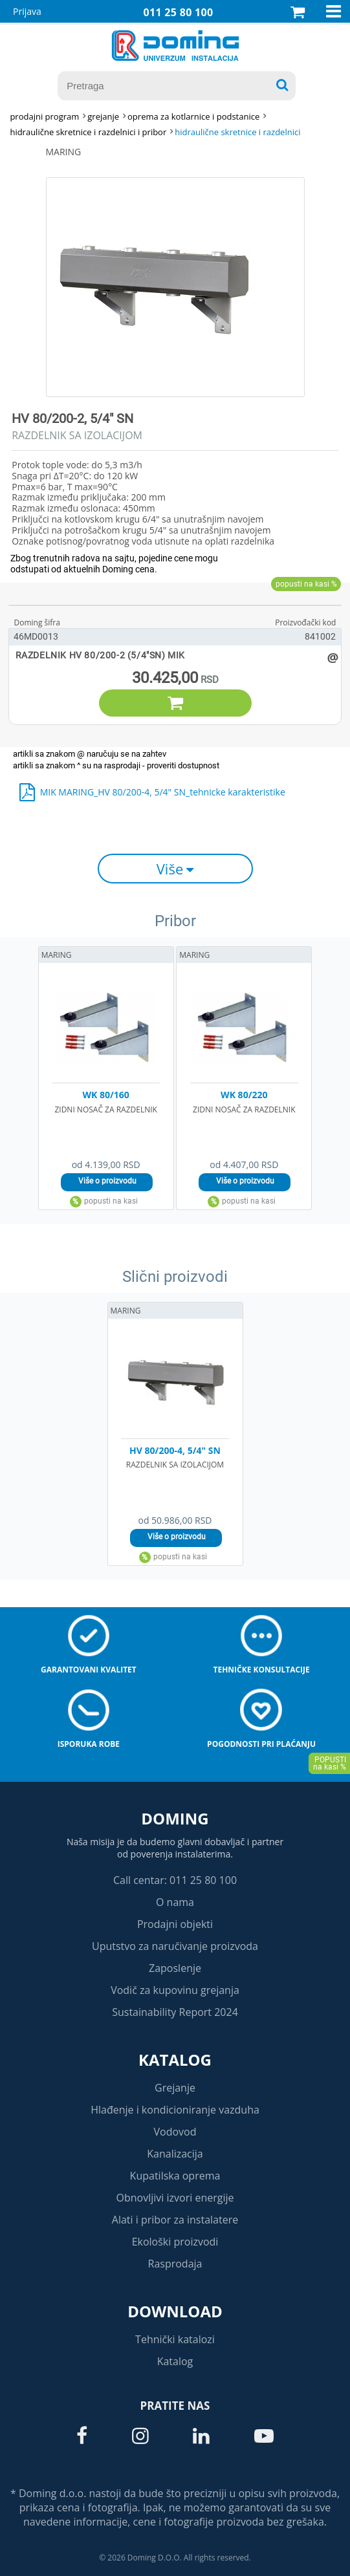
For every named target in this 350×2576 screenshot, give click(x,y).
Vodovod (175, 2132)
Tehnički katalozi (175, 2339)
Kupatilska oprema (175, 2176)
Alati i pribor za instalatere (175, 2220)
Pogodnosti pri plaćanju (261, 1743)
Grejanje (175, 2088)
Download (175, 2311)
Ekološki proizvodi (175, 2242)
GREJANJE (103, 116)
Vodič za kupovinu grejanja (175, 1990)
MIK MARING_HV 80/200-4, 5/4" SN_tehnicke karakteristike (162, 792)
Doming (174, 1818)
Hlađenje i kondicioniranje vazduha (175, 2110)
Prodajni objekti (175, 1924)
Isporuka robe (89, 1743)
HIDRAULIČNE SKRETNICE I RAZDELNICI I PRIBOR (88, 132)
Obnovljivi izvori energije (175, 2198)
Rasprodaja (175, 2264)
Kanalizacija (175, 2154)
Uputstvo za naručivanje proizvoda (175, 1946)
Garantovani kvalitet (89, 1669)
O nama (175, 1902)
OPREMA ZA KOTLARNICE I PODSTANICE (193, 116)
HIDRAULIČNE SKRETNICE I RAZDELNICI (237, 132)
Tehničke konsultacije (261, 1669)
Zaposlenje (175, 1968)
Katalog (175, 2059)
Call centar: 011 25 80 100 (175, 1880)
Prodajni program (44, 116)
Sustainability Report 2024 (175, 2012)
